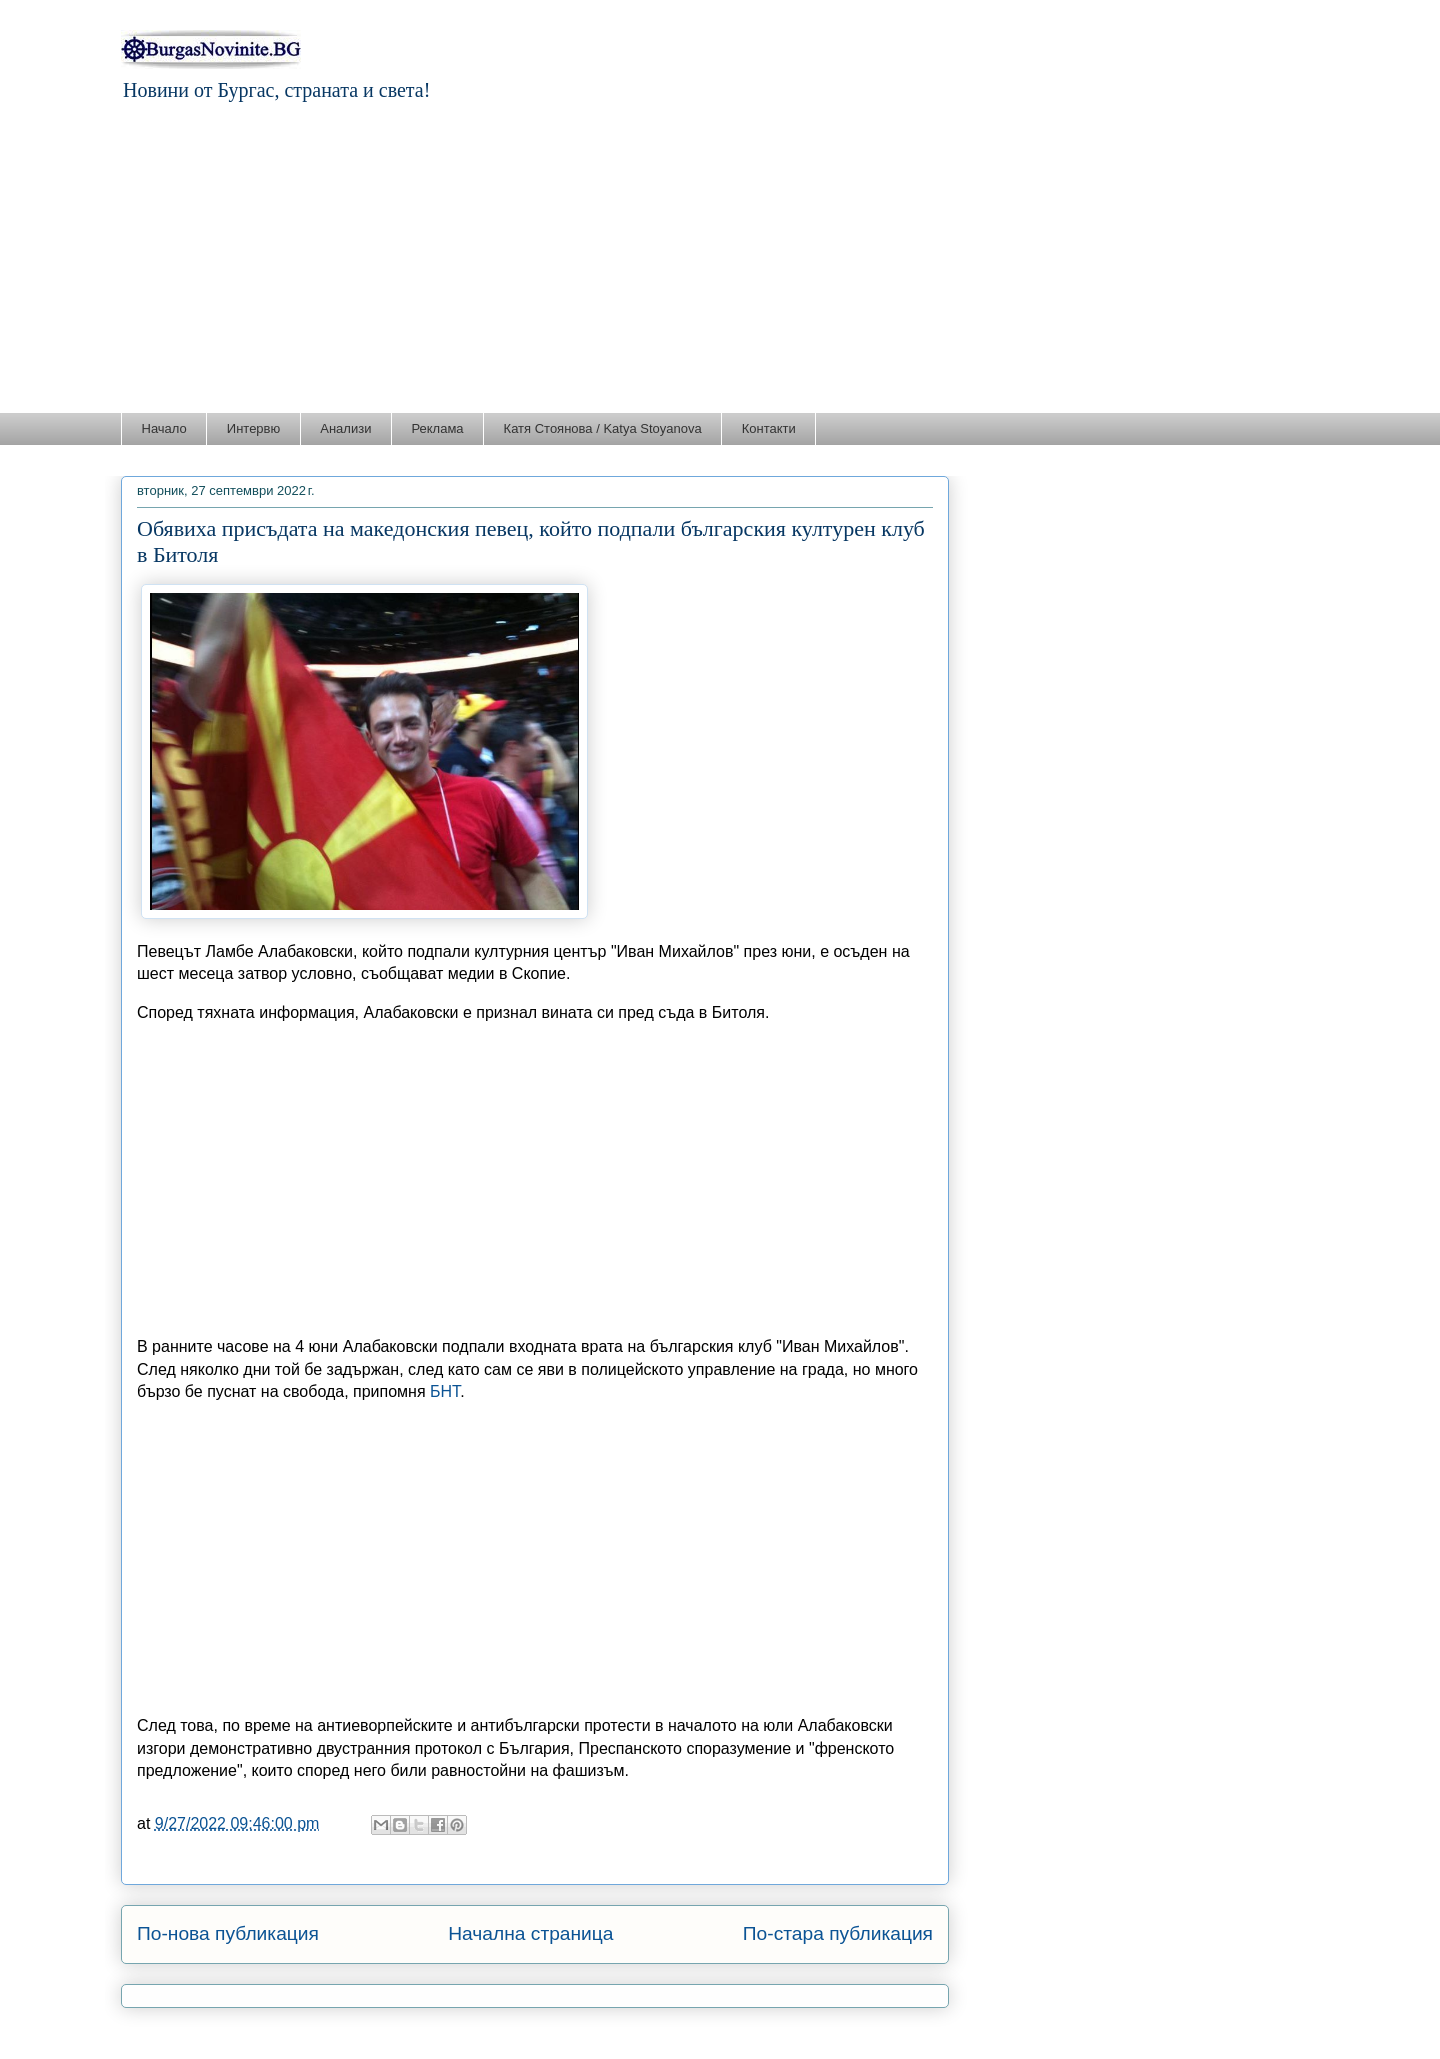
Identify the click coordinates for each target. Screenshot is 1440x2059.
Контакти (769, 428)
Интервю (253, 428)
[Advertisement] (720, 262)
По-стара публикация (838, 1933)
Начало (164, 428)
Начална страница (530, 1933)
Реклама (437, 428)
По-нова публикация (228, 1933)
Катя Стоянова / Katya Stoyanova (603, 428)
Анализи (345, 428)
